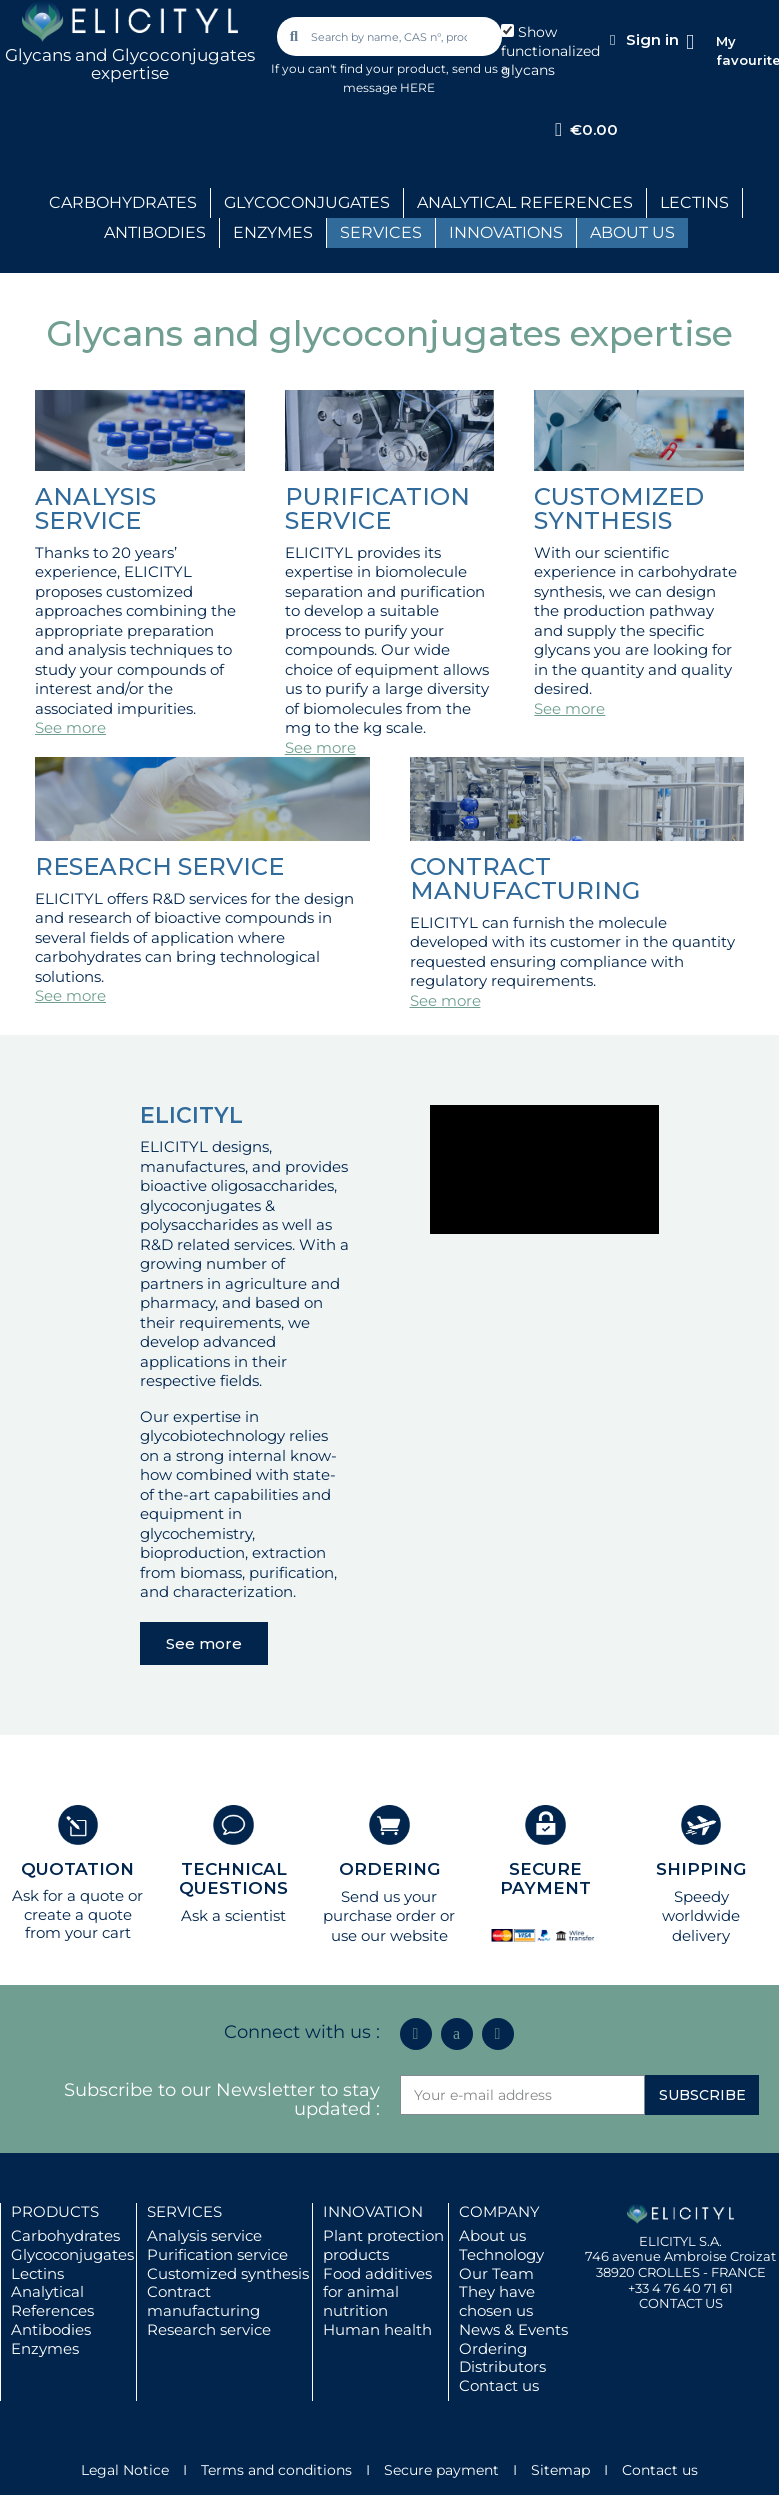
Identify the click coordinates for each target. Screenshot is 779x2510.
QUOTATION (77, 1869)
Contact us (499, 2385)
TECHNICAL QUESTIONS (233, 1878)
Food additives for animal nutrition (377, 2292)
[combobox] (390, 36)
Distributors (502, 2366)
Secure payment (441, 2470)
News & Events (513, 2329)
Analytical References (52, 2301)
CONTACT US (681, 2303)
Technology (501, 2254)
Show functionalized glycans (550, 51)
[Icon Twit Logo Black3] (457, 2034)
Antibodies (51, 2329)
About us (492, 2235)
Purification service (217, 2254)
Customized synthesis (228, 2273)
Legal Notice (125, 2470)
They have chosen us (497, 2301)
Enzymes (45, 2348)
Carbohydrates (65, 2235)
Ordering (493, 2348)
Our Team (496, 2273)
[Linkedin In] (416, 2034)
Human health (377, 2329)
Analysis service (204, 2235)
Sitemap (560, 2470)
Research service (209, 2329)
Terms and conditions (276, 2470)
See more (70, 727)
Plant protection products (383, 2245)
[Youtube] (498, 2034)
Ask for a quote (68, 1895)
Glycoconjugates (72, 2254)
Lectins (37, 2273)
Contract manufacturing (203, 2301)
